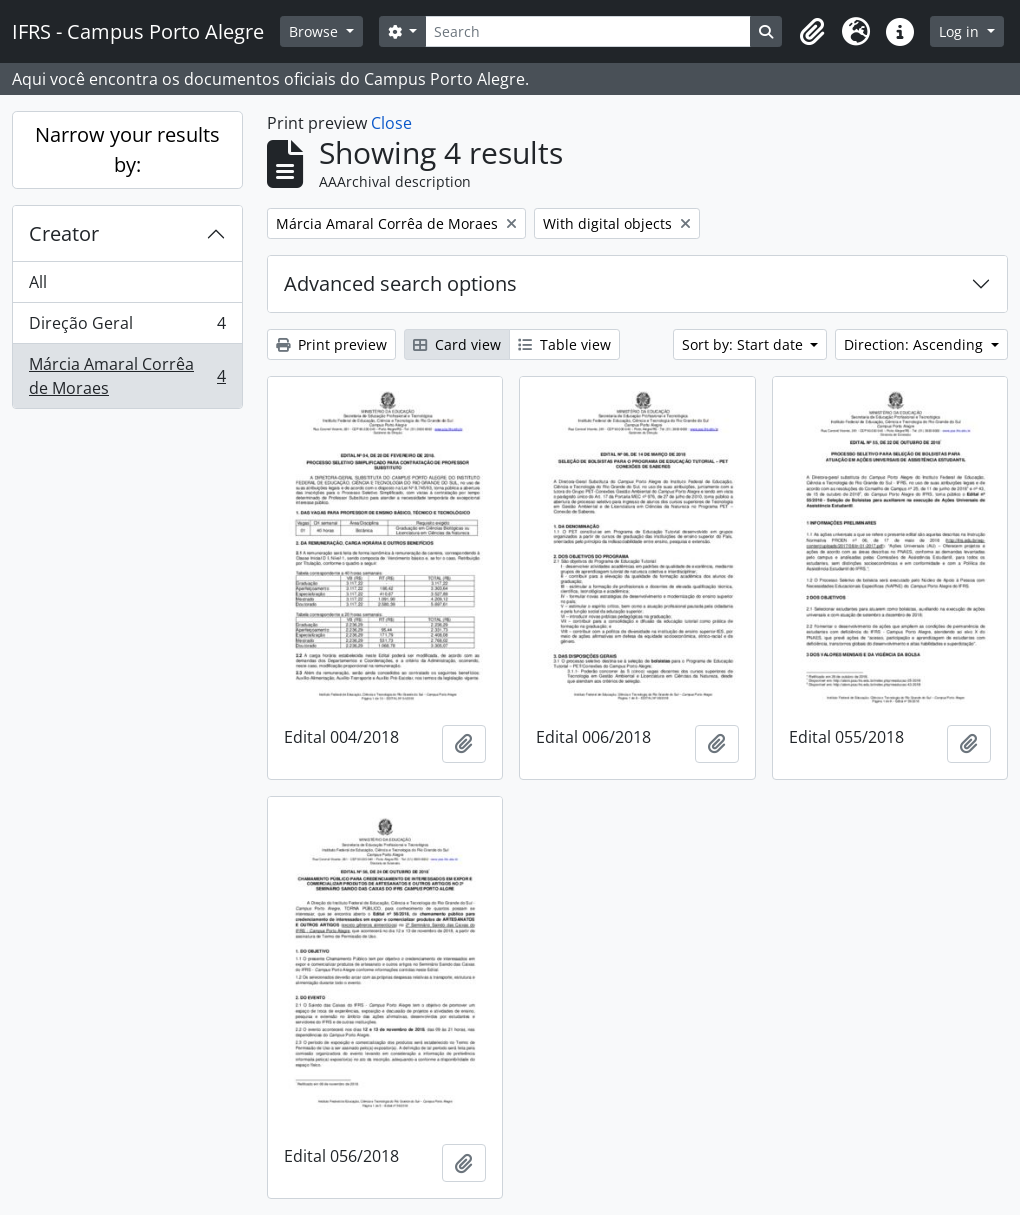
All (38, 282)
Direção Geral (127, 327)
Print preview (331, 344)
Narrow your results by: (127, 149)
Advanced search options (400, 283)
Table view (564, 344)
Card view (457, 344)
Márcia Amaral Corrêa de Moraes (127, 376)
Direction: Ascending (915, 344)
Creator (64, 233)
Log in (961, 31)
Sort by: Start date (744, 344)
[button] (812, 32)
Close (391, 123)
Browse (315, 31)
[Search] (588, 31)
